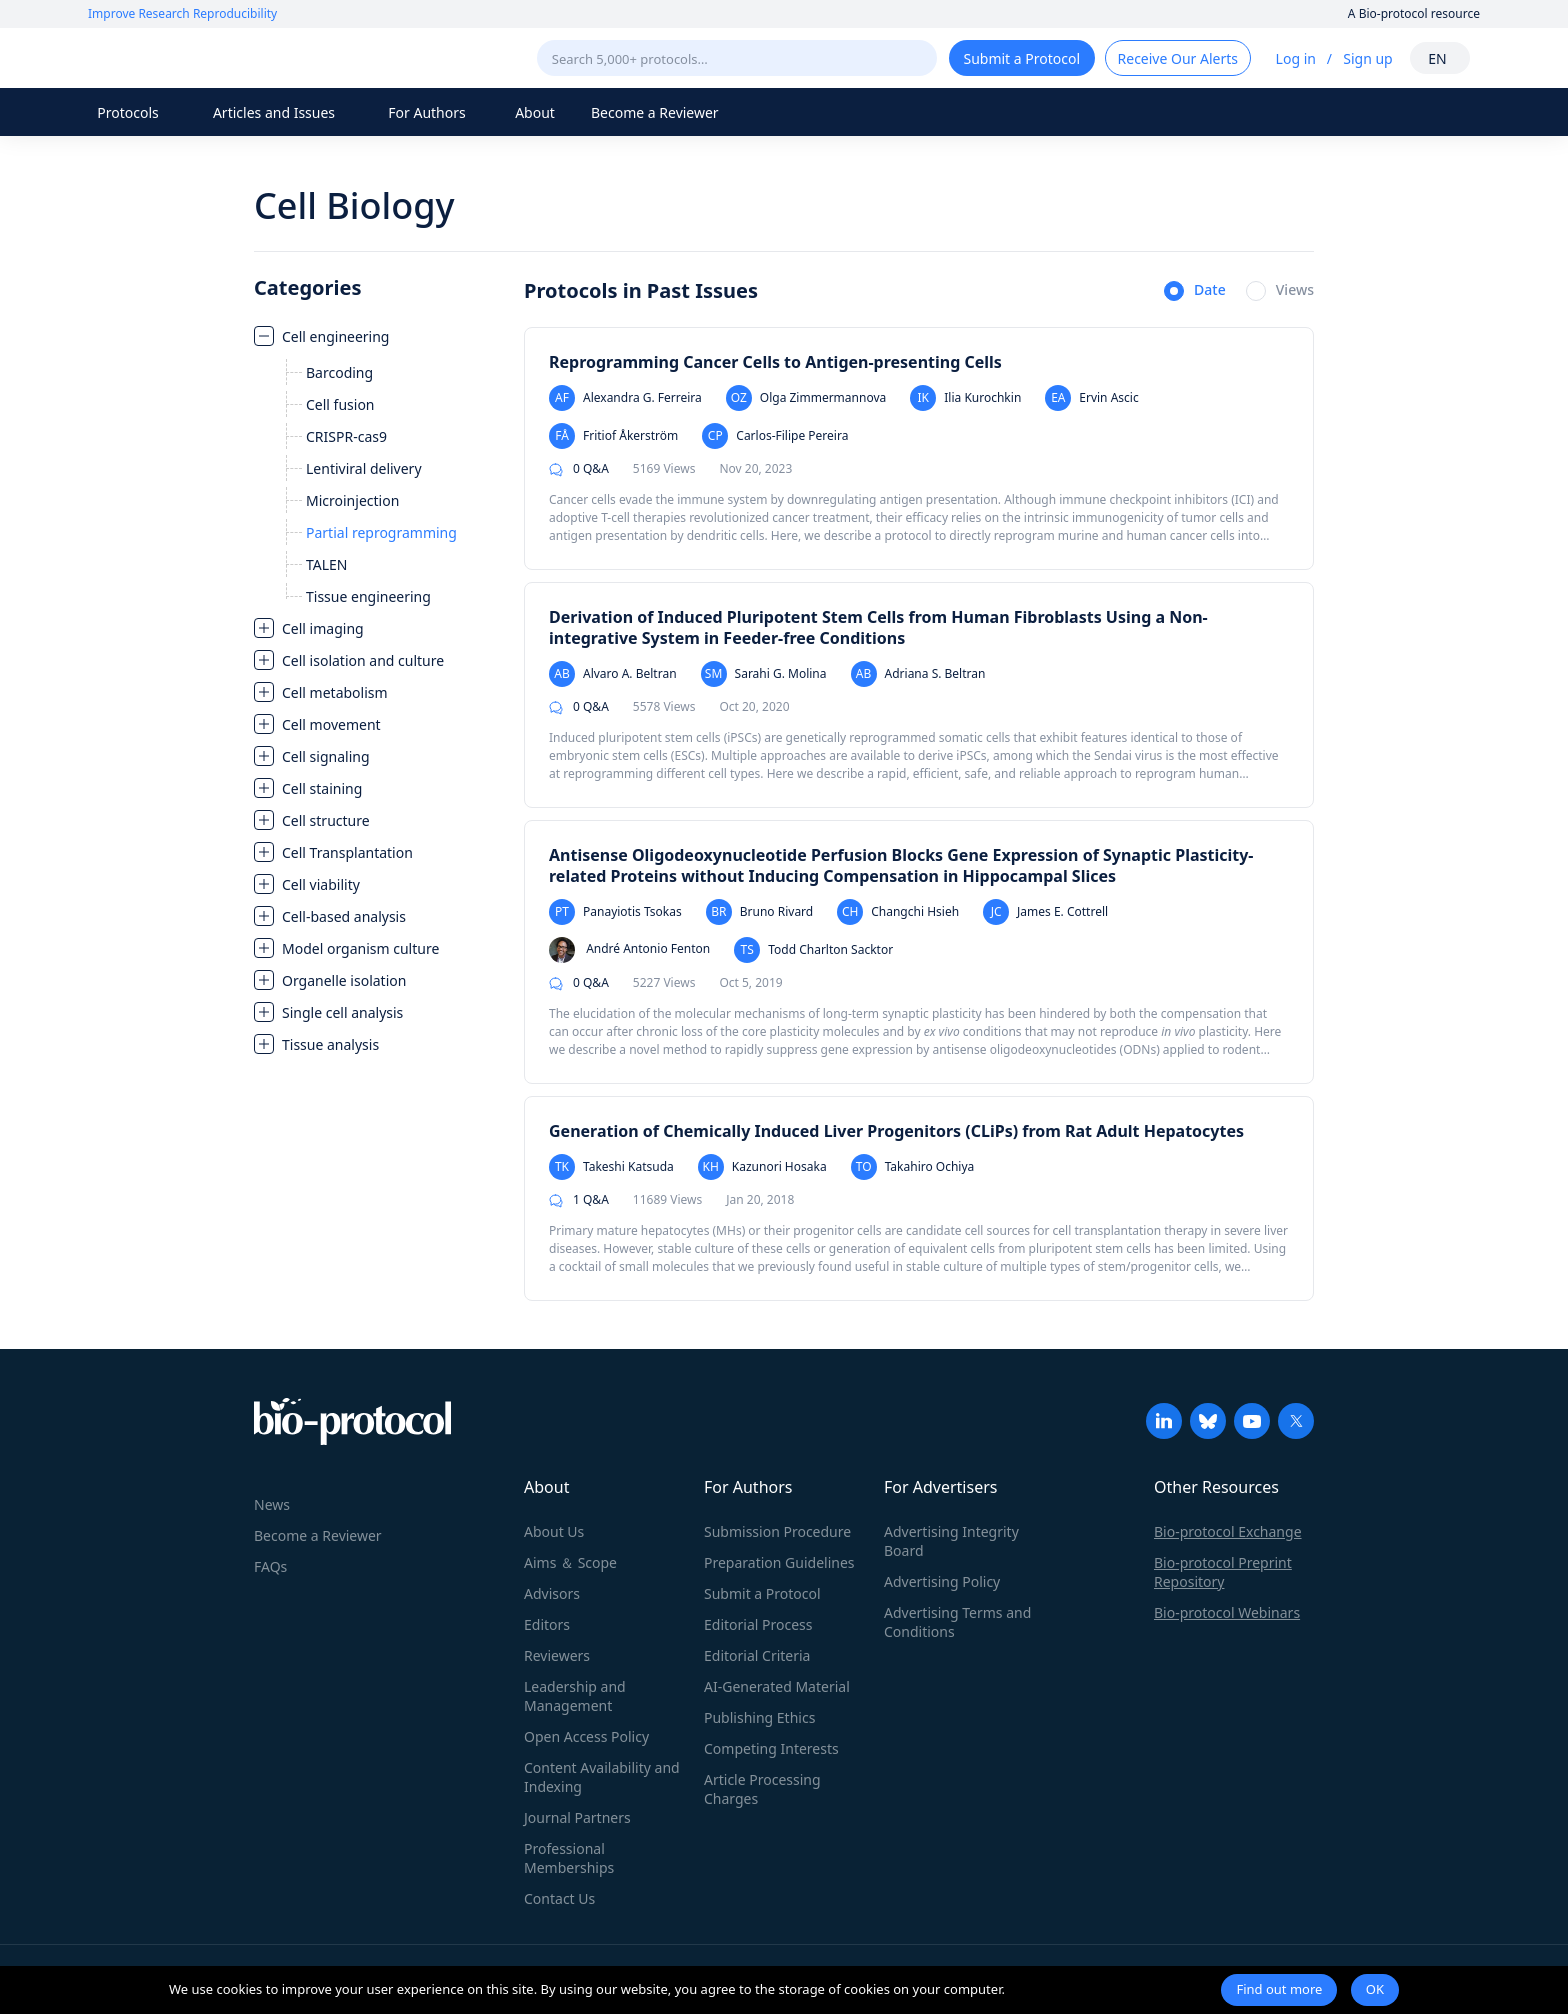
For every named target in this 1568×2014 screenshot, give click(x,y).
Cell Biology (354, 205)
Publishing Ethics (759, 1717)
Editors (547, 1624)
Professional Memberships (569, 1858)
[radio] (1195, 292)
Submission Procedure (777, 1531)
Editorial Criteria (757, 1655)
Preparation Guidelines (779, 1562)
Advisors (552, 1593)
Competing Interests (771, 1748)
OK (1375, 1989)
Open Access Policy (586, 1736)
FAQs (270, 1566)
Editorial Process (758, 1624)
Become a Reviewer (655, 112)
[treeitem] (379, 466)
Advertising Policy (942, 1581)
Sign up (1367, 58)
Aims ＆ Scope (570, 1562)
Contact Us (559, 1898)
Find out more (1279, 1989)
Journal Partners (577, 1817)
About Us (554, 1531)
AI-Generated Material (777, 1686)
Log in (1296, 58)
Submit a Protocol (762, 1593)
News (272, 1504)
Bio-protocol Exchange (1228, 1531)
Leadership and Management (575, 1696)
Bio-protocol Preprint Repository (1223, 1572)
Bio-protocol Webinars (1227, 1612)
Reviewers (557, 1655)
